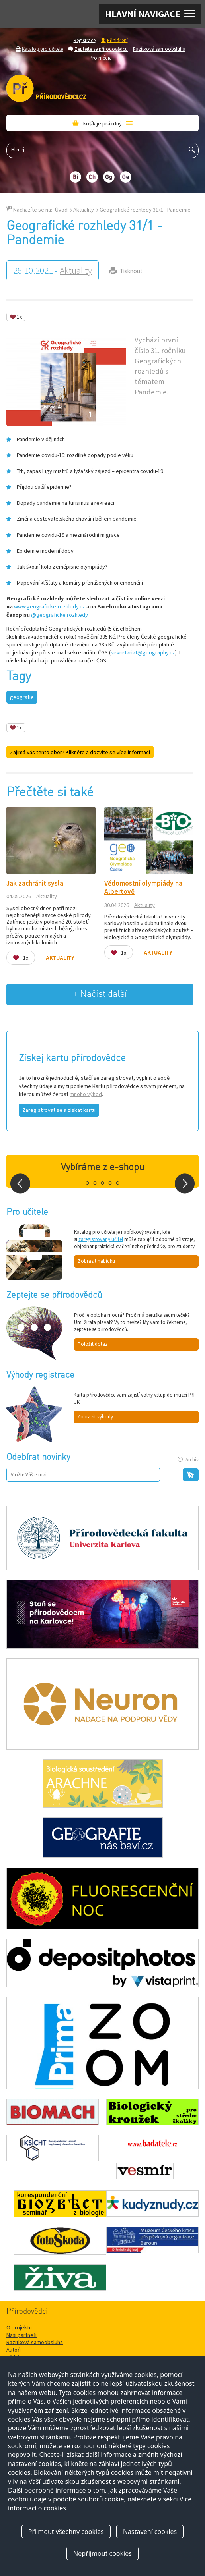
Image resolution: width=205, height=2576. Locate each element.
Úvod (61, 209)
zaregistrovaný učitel (100, 1239)
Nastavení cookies (150, 2531)
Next (185, 1183)
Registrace (85, 40)
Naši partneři (21, 2335)
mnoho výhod (86, 1094)
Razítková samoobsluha (159, 49)
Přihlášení (117, 40)
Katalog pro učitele (42, 49)
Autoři (13, 2349)
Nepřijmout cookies (102, 2553)
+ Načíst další (100, 994)
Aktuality (83, 209)
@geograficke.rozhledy (59, 614)
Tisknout (131, 271)
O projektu (19, 2327)
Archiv (192, 1459)
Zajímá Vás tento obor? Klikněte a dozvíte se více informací (80, 752)
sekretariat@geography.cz (143, 652)
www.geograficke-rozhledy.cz (49, 606)
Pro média (101, 57)
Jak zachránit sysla (34, 883)
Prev (20, 1183)
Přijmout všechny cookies (66, 2531)
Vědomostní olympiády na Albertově (143, 887)
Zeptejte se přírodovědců (101, 49)
